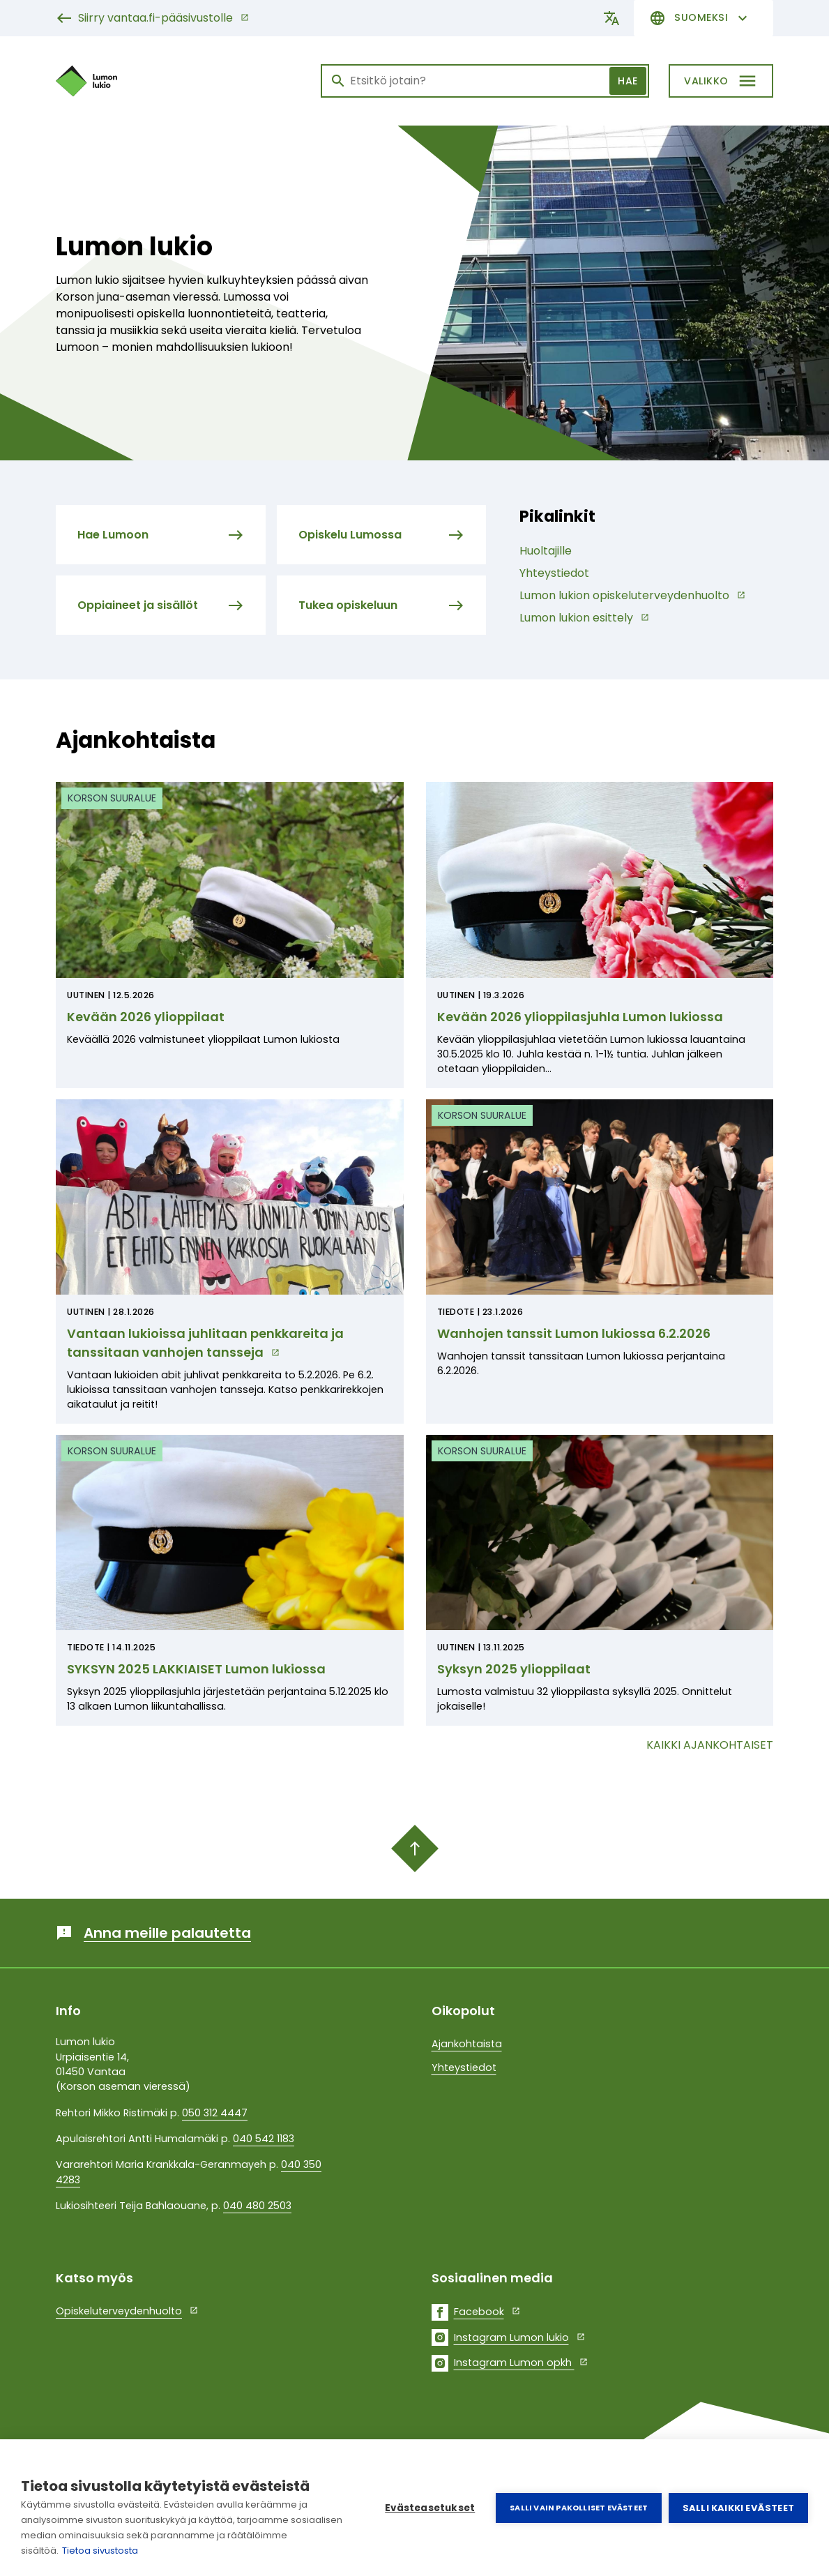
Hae (628, 81)
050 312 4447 (215, 2113)
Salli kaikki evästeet (738, 2508)
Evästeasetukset (430, 2508)
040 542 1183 (263, 2139)
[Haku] (485, 81)
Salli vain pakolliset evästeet (579, 2507)
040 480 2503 (257, 2206)
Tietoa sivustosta (100, 2550)
